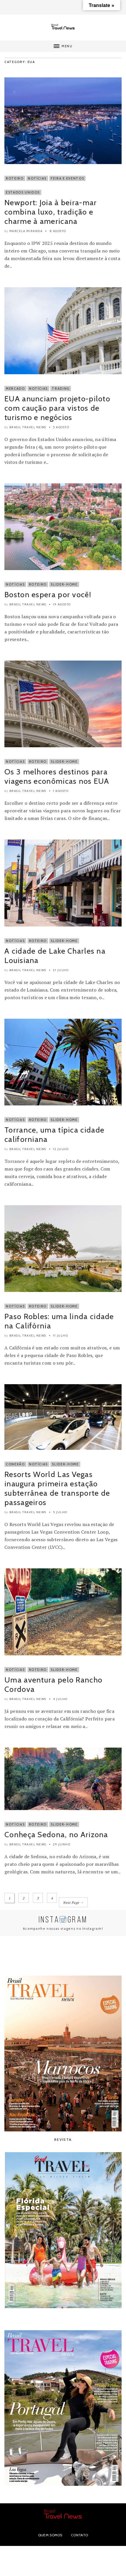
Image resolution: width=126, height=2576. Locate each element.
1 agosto (61, 791)
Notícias (37, 178)
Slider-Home (64, 584)
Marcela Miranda (26, 231)
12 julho (61, 1149)
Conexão (15, 1464)
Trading (60, 388)
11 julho (60, 1335)
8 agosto (58, 231)
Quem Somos (50, 2535)
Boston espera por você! (47, 594)
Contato (79, 2535)
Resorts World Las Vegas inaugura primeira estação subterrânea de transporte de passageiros (57, 1488)
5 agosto (61, 427)
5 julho (60, 1512)
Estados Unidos (23, 192)
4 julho (60, 1699)
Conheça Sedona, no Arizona (56, 1834)
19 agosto (62, 604)
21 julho (61, 970)
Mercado (15, 388)
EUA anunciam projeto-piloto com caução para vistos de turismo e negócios (57, 408)
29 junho (61, 1844)
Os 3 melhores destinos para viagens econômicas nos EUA (56, 776)
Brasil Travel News (27, 427)
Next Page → (73, 1903)
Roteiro (15, 178)
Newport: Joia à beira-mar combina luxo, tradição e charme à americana (50, 212)
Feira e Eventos (67, 178)
